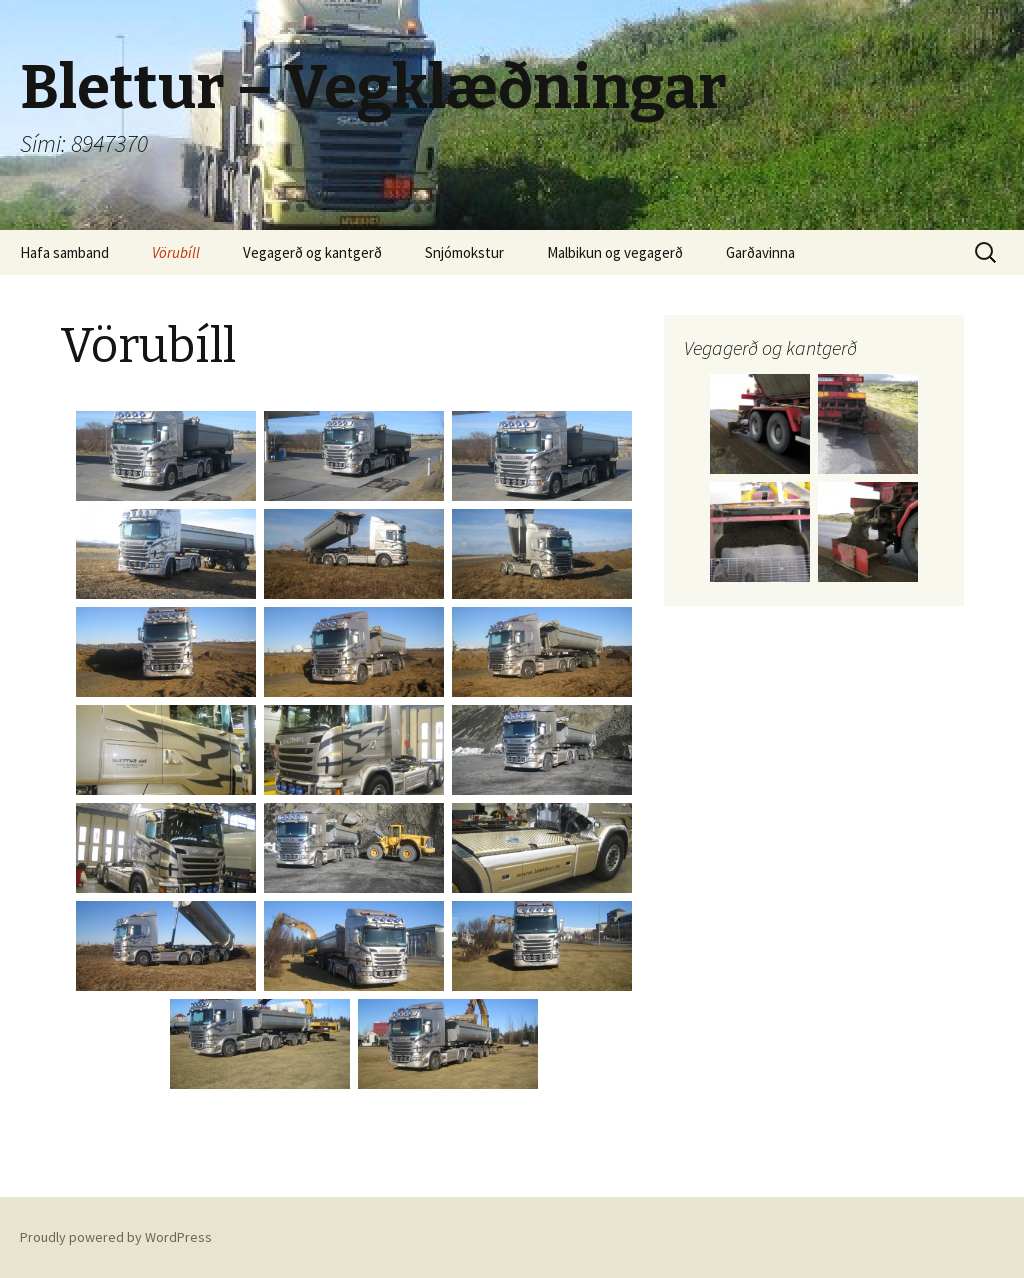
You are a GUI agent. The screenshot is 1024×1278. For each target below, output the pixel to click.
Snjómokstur (464, 252)
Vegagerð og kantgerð (312, 252)
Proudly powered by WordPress (116, 1237)
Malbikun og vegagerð (615, 252)
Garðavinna (760, 252)
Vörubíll (176, 252)
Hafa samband (64, 252)
